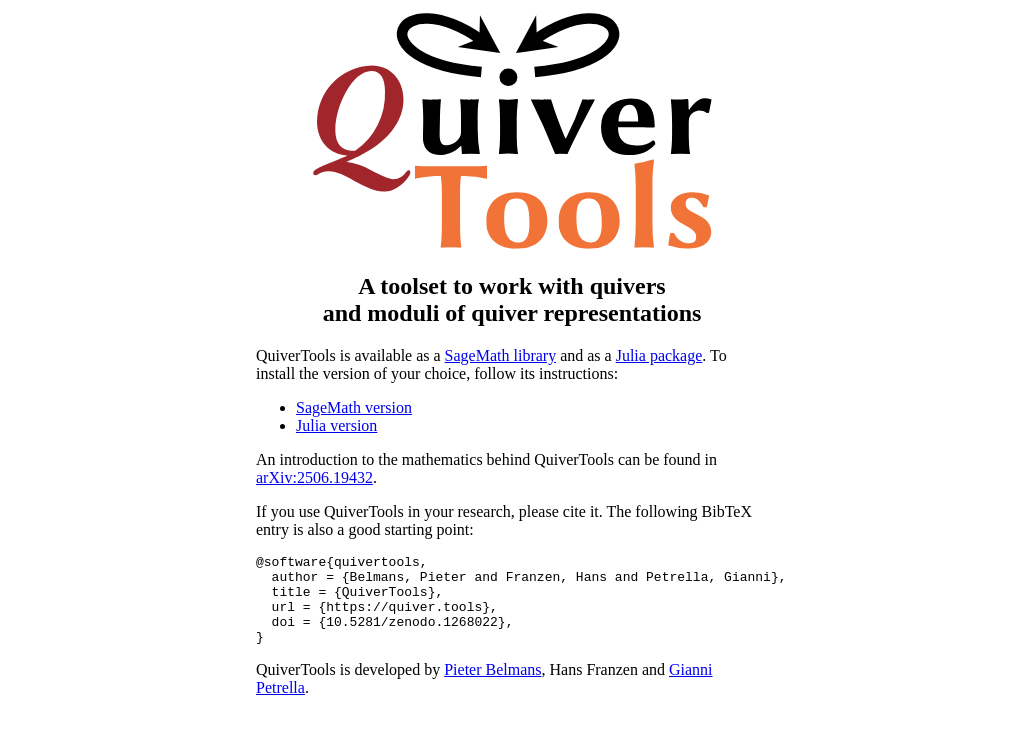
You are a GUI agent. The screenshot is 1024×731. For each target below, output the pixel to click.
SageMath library (501, 355)
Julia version (336, 425)
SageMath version (354, 407)
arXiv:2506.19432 (314, 477)
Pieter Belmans (492, 687)
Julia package (659, 355)
